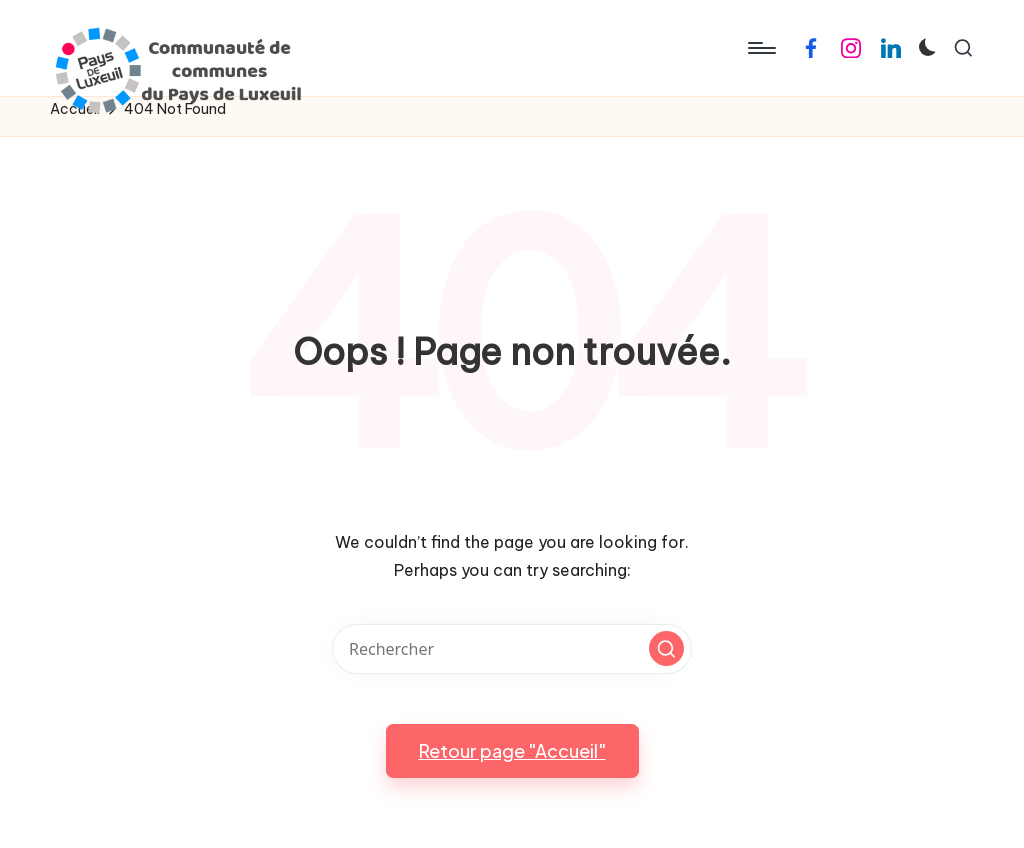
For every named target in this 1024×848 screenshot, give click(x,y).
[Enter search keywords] (512, 649)
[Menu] (760, 48)
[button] (666, 648)
